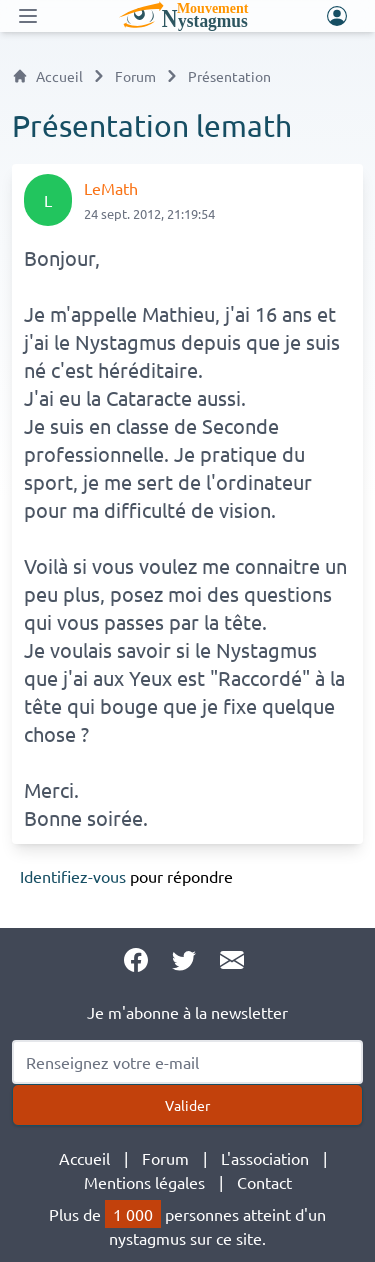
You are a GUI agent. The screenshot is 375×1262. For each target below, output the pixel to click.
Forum (135, 76)
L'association (265, 1158)
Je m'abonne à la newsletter (187, 1012)
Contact (264, 1182)
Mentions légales (144, 1182)
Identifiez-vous (73, 876)
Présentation (229, 76)
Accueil (47, 76)
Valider (187, 1105)
